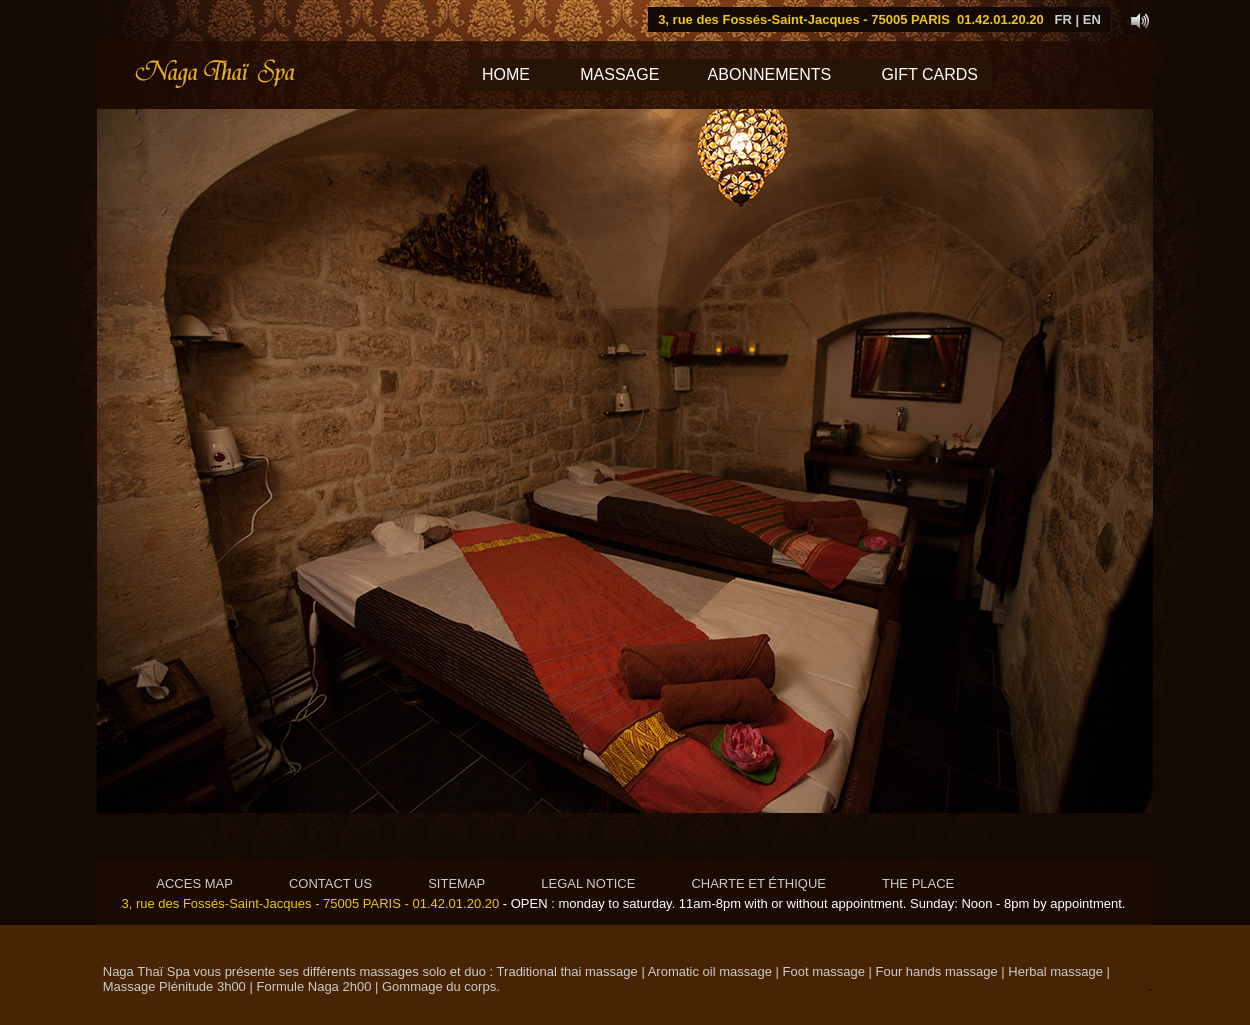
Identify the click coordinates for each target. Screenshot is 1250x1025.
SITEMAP (456, 883)
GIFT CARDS (929, 74)
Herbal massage (1055, 971)
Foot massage (824, 971)
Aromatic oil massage (710, 971)
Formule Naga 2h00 (313, 986)
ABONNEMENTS (781, 74)
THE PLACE (918, 883)
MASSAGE (620, 74)
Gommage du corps (439, 986)
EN (1092, 19)
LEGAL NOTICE (588, 883)
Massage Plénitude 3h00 (176, 986)
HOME (506, 74)
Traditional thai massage (567, 971)
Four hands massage (937, 971)
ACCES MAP (194, 883)
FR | (1067, 19)
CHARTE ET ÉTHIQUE (758, 883)
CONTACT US (330, 883)
